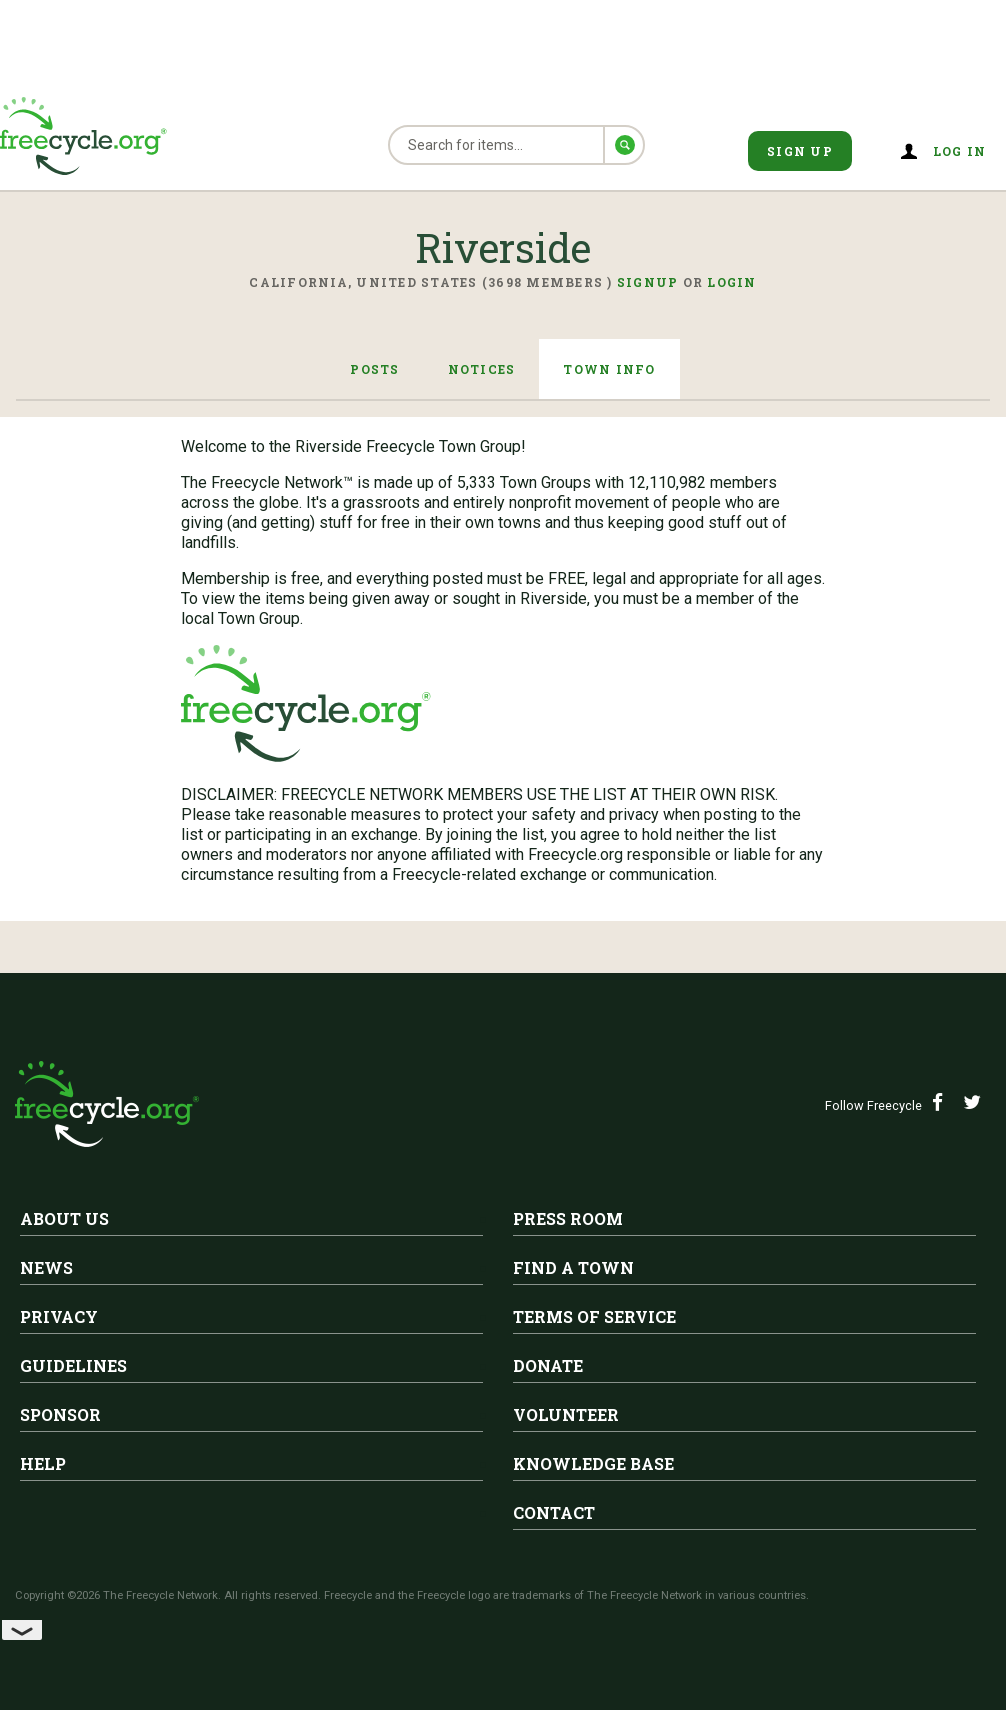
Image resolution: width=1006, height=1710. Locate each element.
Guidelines (73, 1365)
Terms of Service (594, 1316)
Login (731, 282)
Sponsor (60, 1414)
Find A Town (573, 1267)
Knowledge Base (593, 1463)
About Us (64, 1218)
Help (43, 1463)
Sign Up (800, 151)
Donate (548, 1365)
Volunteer (566, 1414)
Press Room (568, 1218)
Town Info (609, 369)
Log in (960, 151)
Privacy (59, 1316)
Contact (554, 1512)
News (46, 1267)
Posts (374, 369)
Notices (482, 369)
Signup (648, 282)
